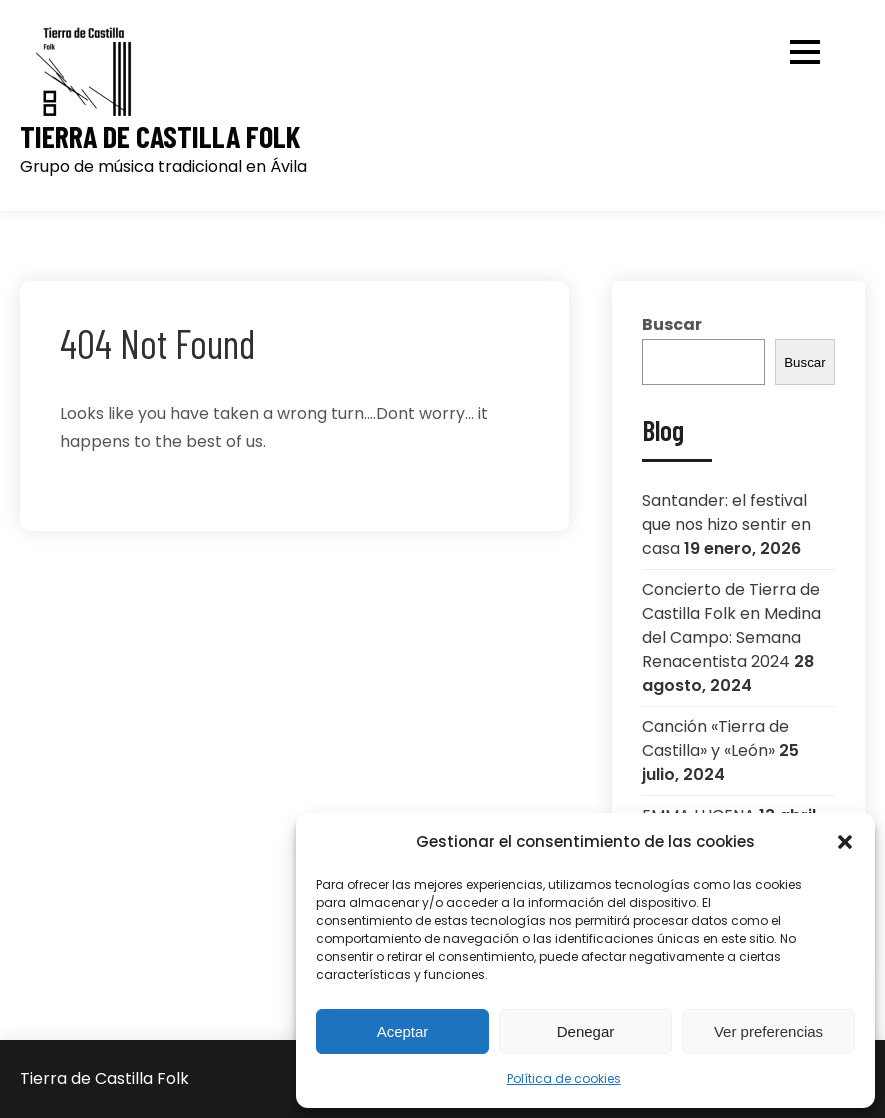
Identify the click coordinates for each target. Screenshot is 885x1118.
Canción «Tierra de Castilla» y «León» (715, 738)
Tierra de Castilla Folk (160, 136)
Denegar (586, 1031)
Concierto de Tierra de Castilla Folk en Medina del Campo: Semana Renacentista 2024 (731, 625)
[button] (845, 842)
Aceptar (403, 1031)
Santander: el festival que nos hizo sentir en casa (726, 524)
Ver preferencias (768, 1031)
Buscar (672, 324)
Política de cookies (564, 1078)
